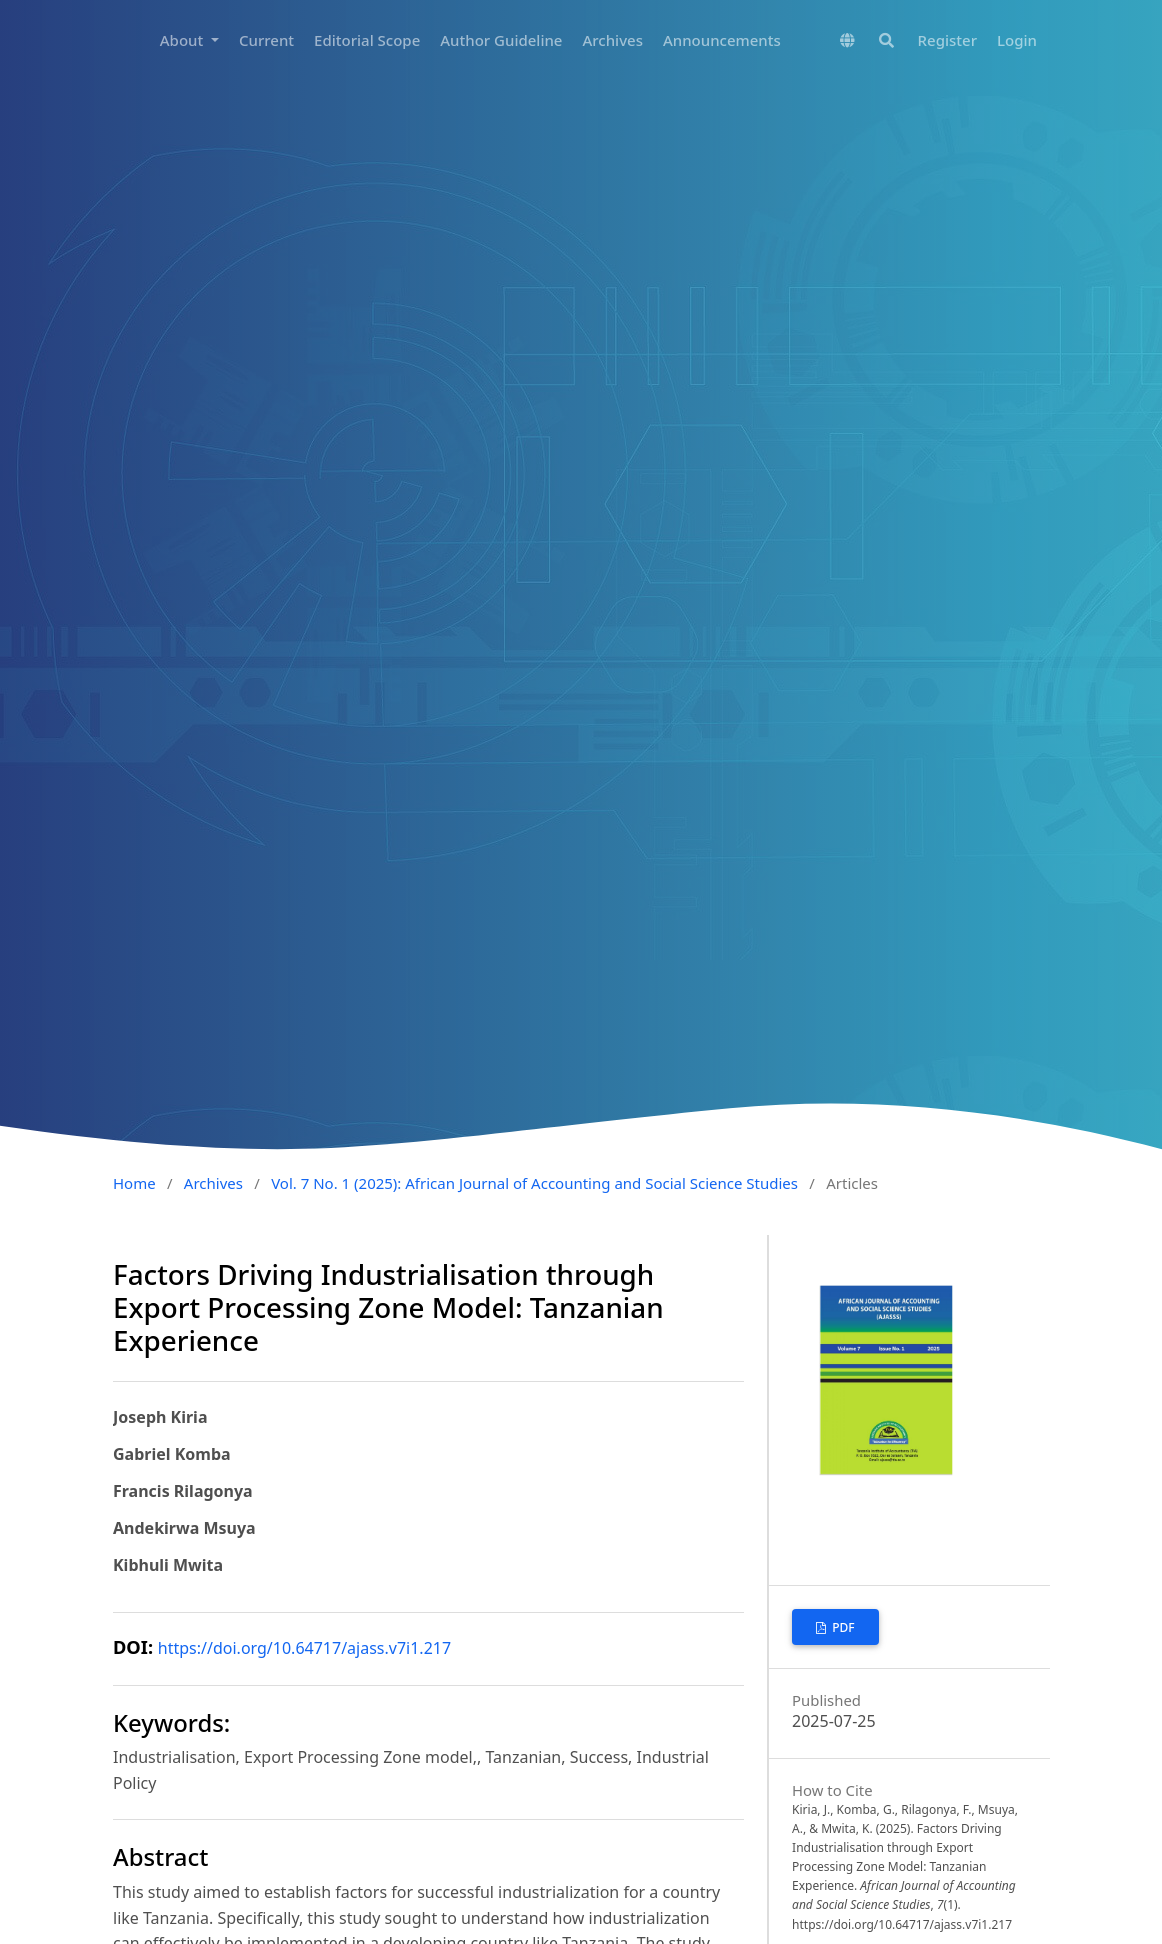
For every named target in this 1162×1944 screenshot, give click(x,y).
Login (1017, 40)
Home (134, 1183)
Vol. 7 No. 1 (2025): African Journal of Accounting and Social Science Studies (534, 1183)
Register (947, 40)
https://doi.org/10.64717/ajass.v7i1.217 (304, 1648)
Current (266, 40)
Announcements (722, 40)
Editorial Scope (367, 40)
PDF (842, 1627)
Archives (612, 40)
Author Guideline (501, 40)
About (183, 40)
